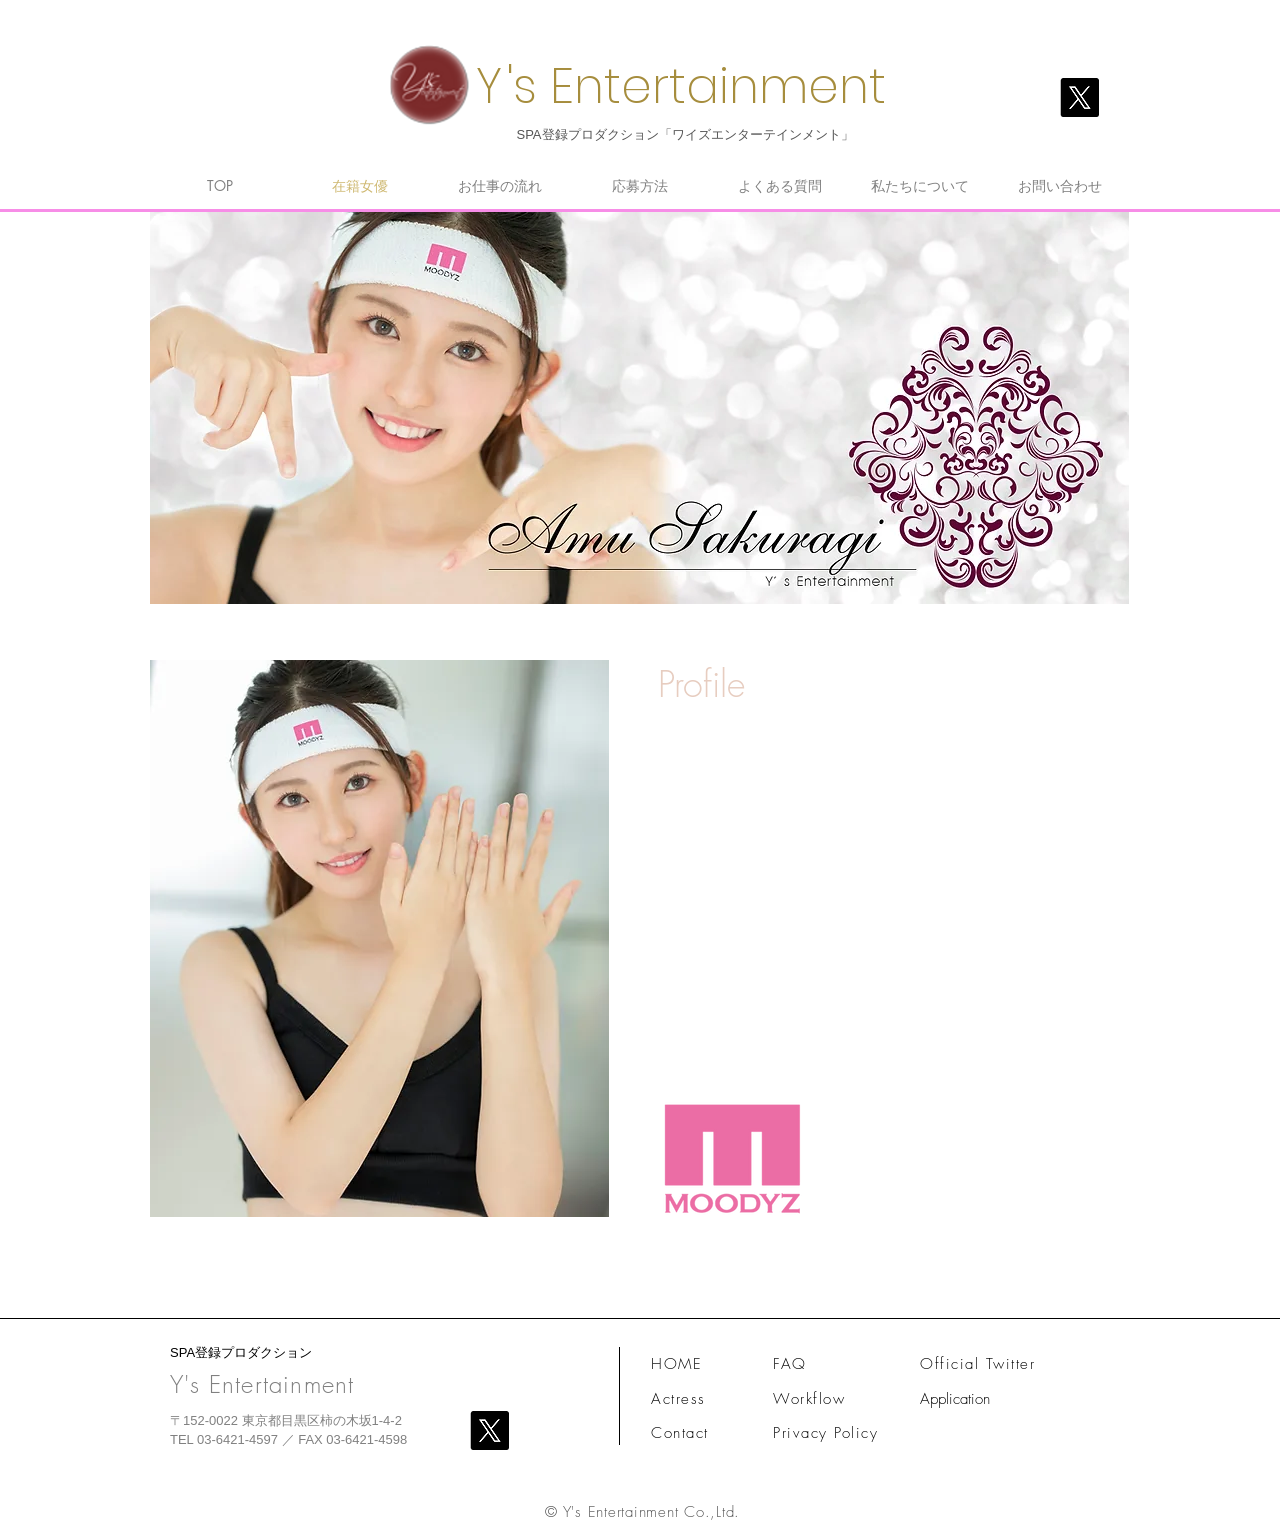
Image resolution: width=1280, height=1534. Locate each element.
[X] (1079, 97)
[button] (379, 938)
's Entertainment (696, 86)
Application (955, 1399)
